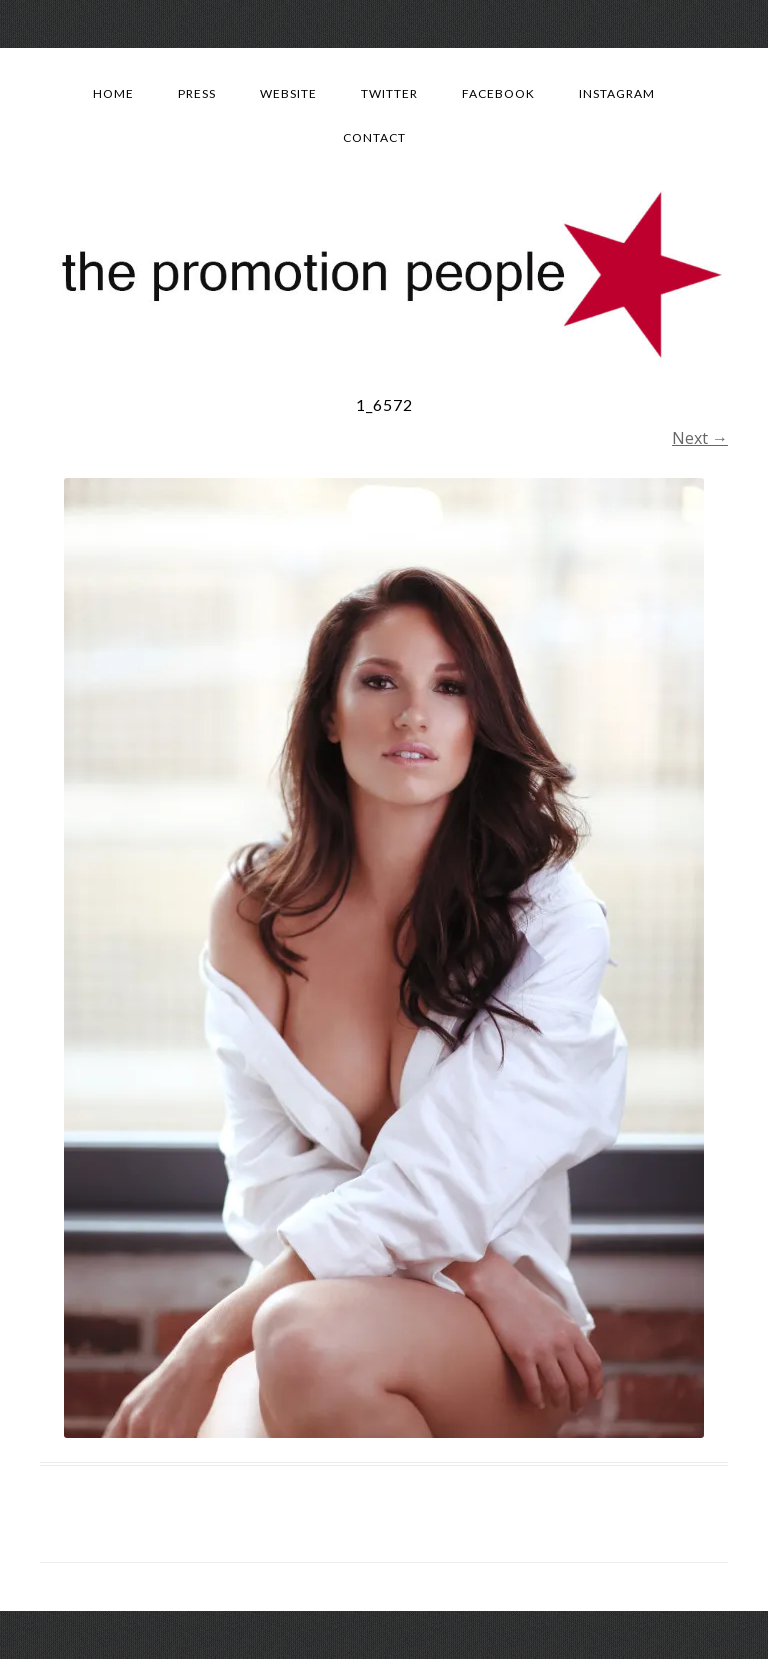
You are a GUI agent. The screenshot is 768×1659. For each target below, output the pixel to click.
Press (197, 93)
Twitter (389, 93)
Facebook (498, 93)
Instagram (617, 93)
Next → (700, 438)
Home (113, 93)
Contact (374, 137)
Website (288, 93)
